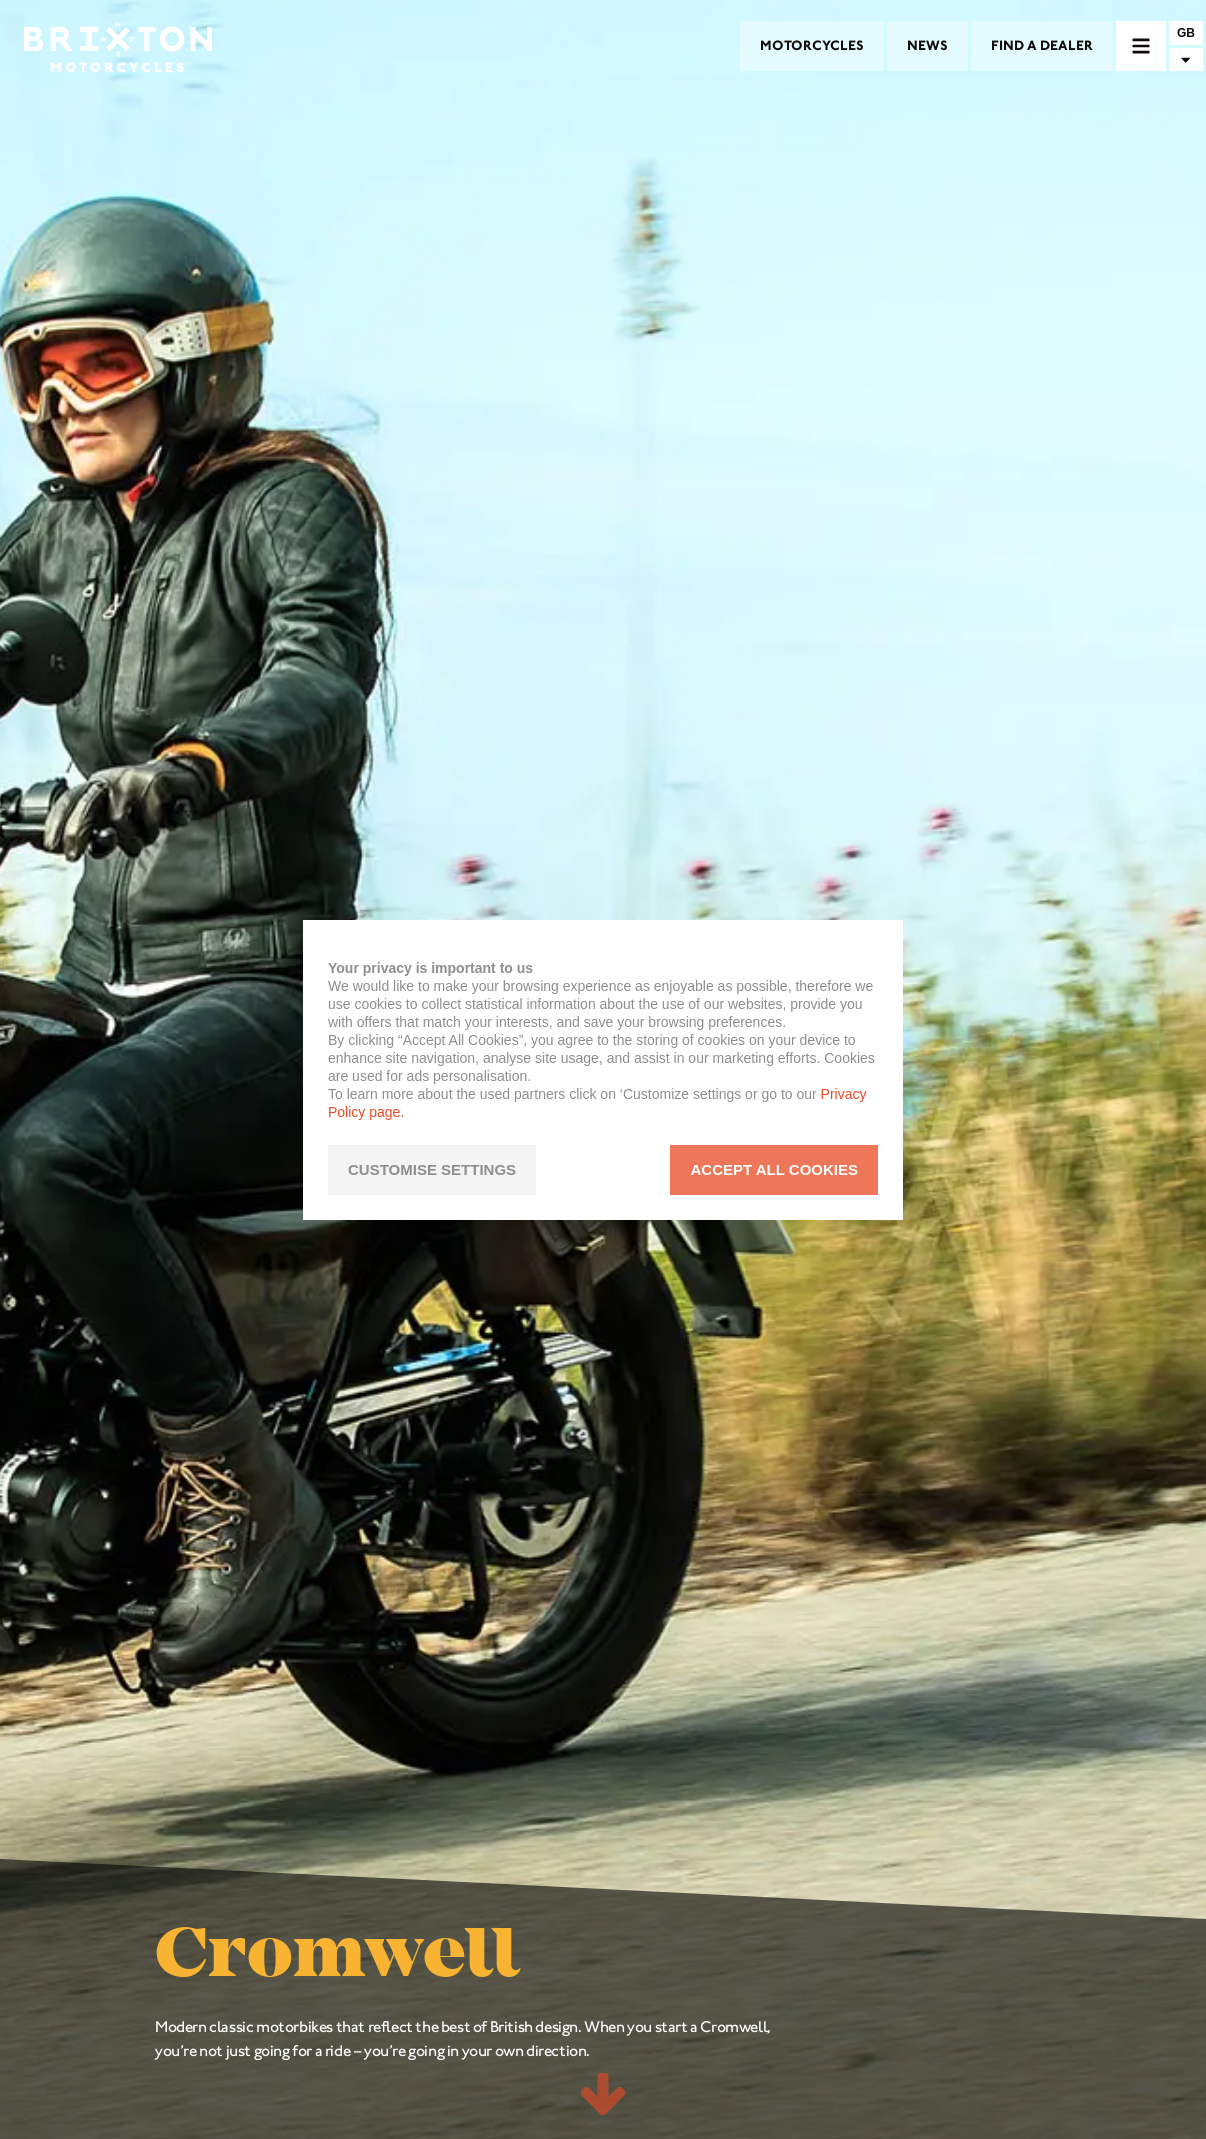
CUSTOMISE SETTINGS (432, 1169)
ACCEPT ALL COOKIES (774, 1169)
